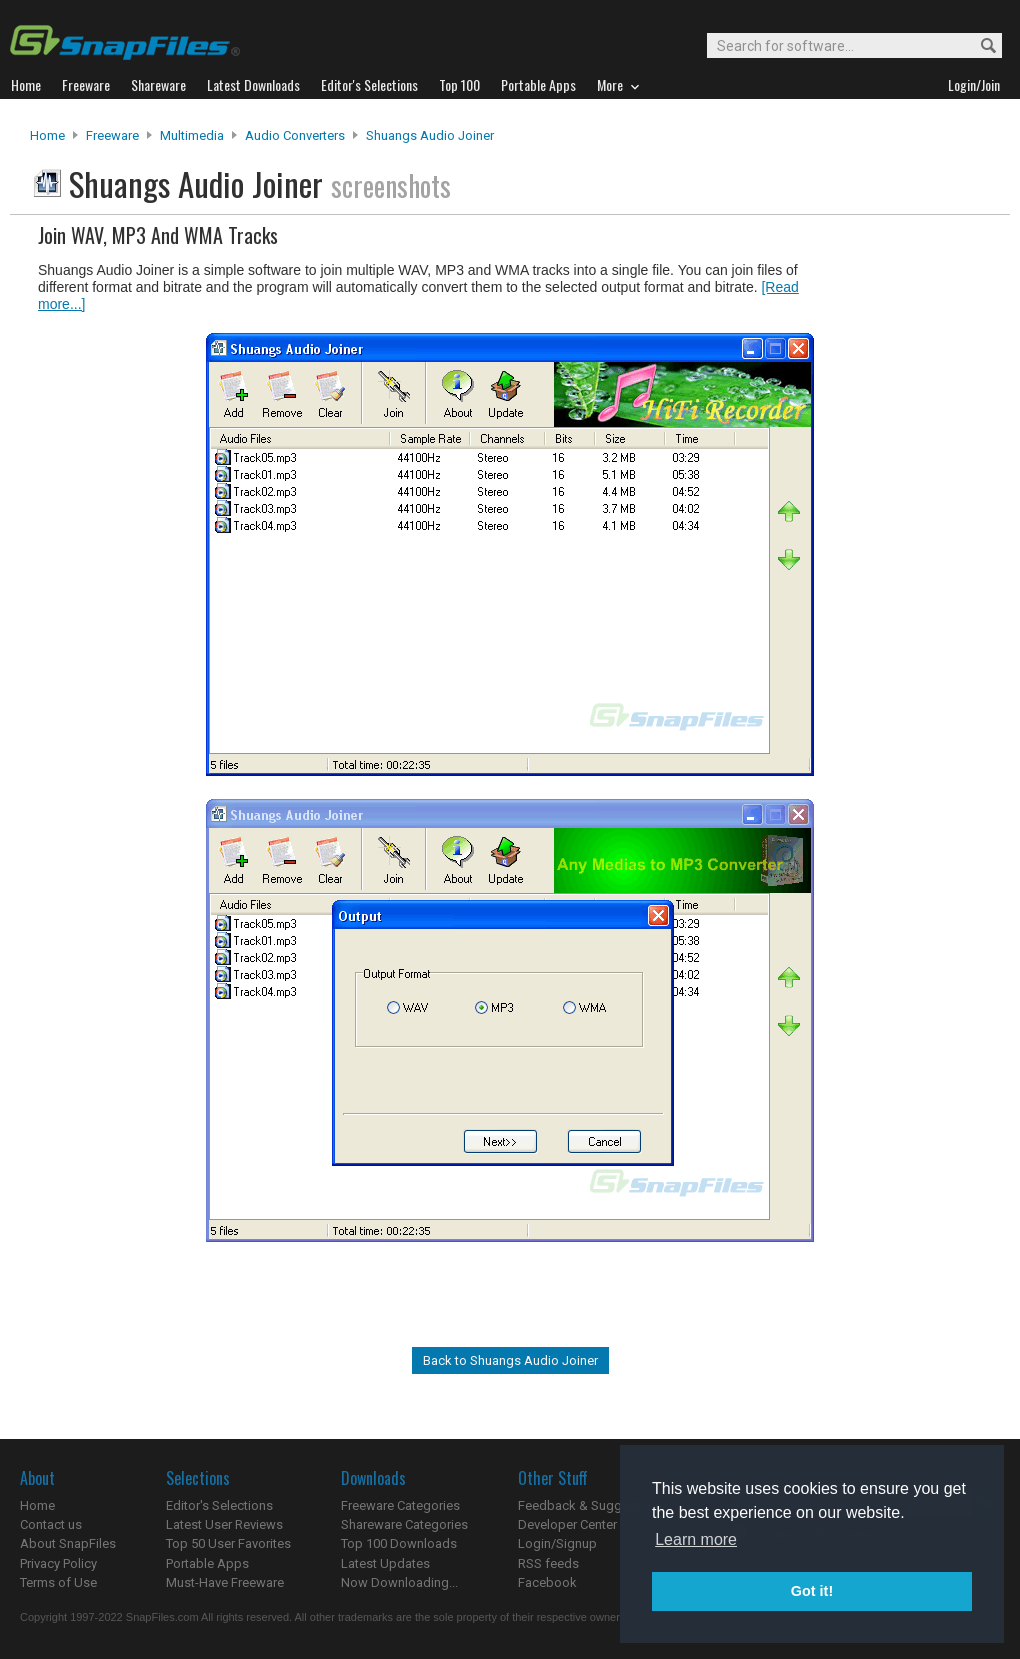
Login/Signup (557, 1543)
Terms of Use (58, 1582)
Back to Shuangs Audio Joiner (510, 1360)
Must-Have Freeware (225, 1582)
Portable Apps (207, 1563)
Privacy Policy (58, 1563)
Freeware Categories (400, 1505)
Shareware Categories (404, 1524)
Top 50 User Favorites (228, 1543)
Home (47, 135)
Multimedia (192, 135)
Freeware (112, 135)
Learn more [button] (696, 1539)
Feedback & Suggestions (591, 1505)
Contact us (51, 1524)
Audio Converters (295, 135)
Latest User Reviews (224, 1524)
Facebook (547, 1582)
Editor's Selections (219, 1505)
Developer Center (567, 1524)
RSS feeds (548, 1563)
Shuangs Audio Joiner (430, 135)
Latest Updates (385, 1563)
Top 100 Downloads (399, 1543)
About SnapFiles (68, 1543)
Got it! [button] (812, 1591)
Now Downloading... (399, 1582)
